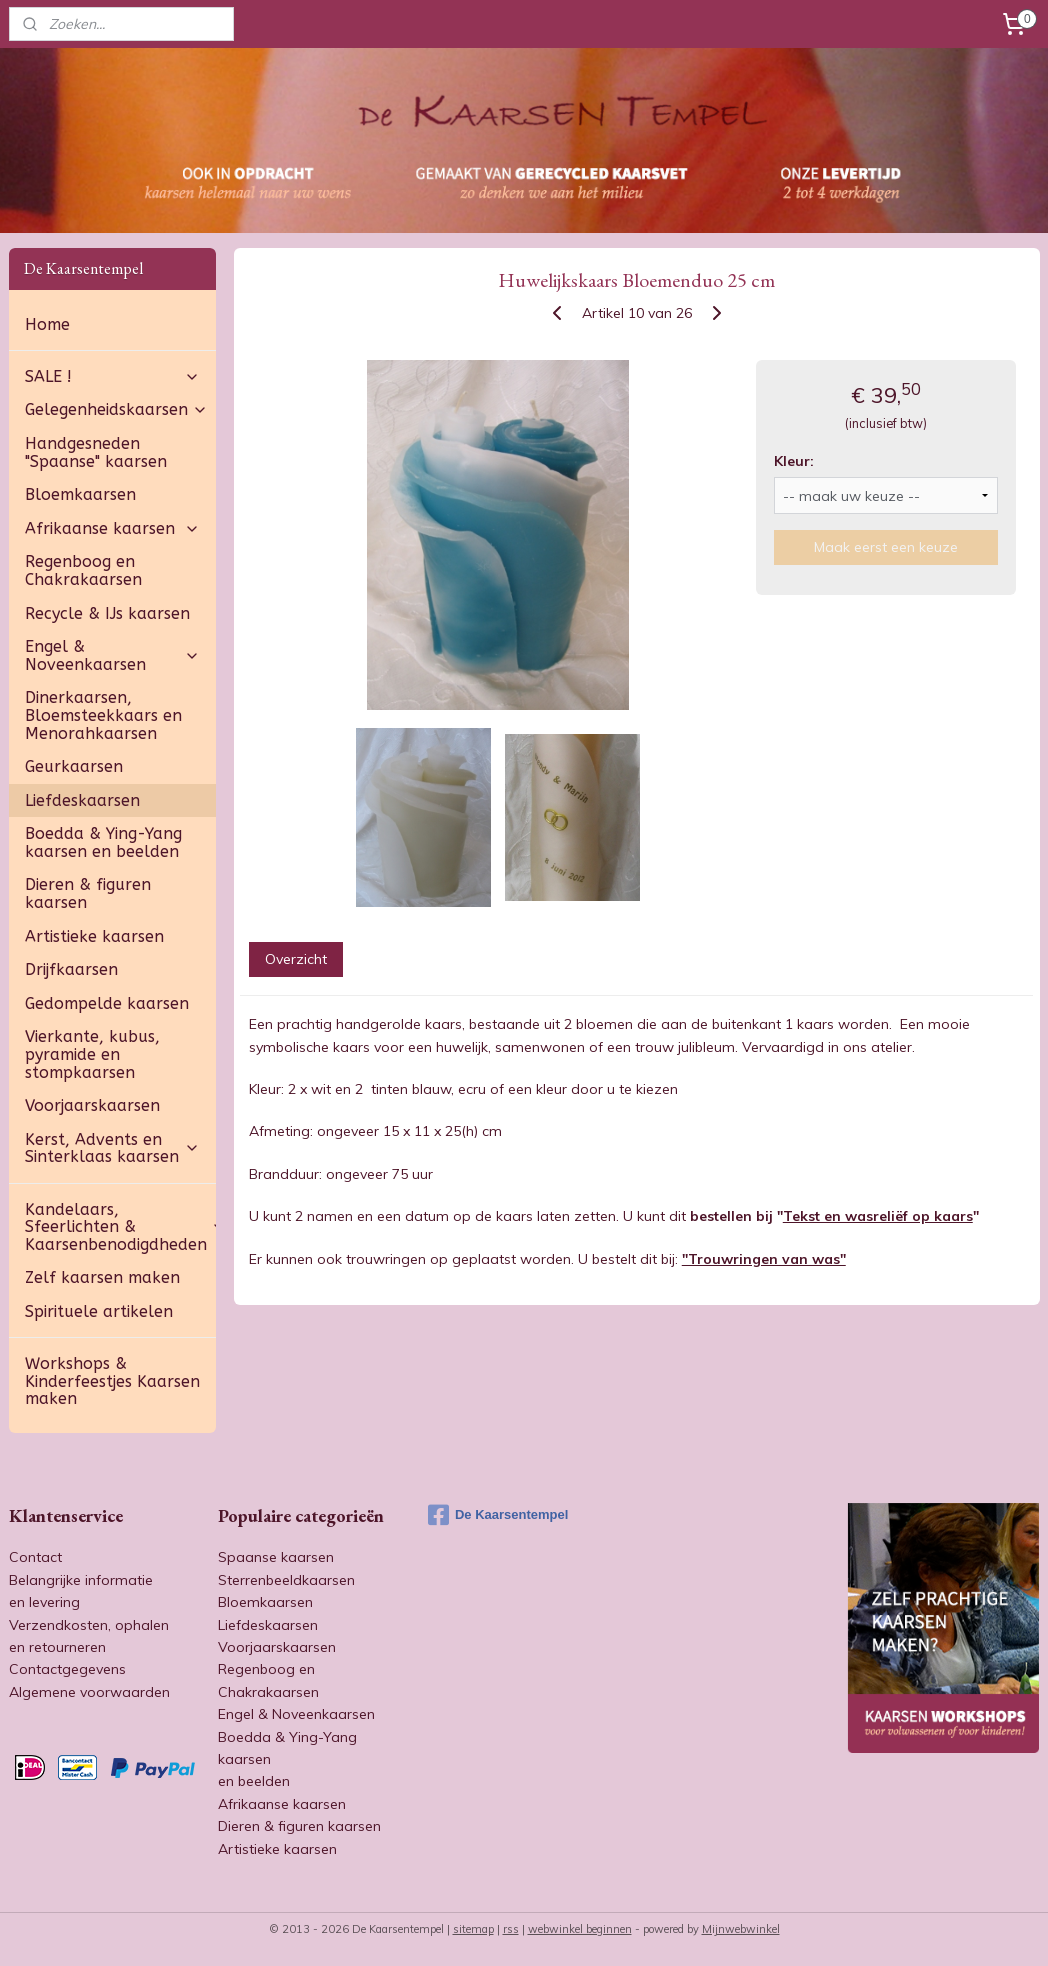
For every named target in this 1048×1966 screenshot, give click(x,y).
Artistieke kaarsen (94, 936)
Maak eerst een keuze (886, 547)
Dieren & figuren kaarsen (88, 893)
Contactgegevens (67, 1669)
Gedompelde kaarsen (107, 1003)
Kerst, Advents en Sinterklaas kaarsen (112, 1148)
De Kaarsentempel (498, 1515)
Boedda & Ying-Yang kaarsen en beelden (103, 842)
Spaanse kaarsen (276, 1557)
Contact (35, 1557)
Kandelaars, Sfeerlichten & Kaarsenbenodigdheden (120, 1227)
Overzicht (295, 959)
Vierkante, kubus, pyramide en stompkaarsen (92, 1054)
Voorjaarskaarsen (92, 1105)
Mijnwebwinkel (741, 1929)
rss (511, 1929)
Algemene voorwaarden (89, 1692)
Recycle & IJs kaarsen (107, 613)
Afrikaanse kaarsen (112, 528)
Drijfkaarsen (71, 969)
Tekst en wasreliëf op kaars (877, 1216)
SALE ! (112, 376)
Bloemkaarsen (80, 494)
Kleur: (793, 460)
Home (47, 324)
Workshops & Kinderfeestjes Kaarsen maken (112, 1381)
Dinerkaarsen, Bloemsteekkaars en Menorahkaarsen (103, 715)
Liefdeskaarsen (82, 800)
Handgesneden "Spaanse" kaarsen (96, 452)
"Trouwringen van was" (763, 1258)
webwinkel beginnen (580, 1929)
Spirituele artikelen (99, 1311)
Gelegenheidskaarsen (116, 409)
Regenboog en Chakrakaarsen (83, 570)
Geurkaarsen (74, 766)
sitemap (473, 1929)
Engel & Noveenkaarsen (112, 655)
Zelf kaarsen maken (102, 1277)
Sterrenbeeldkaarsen (286, 1580)
